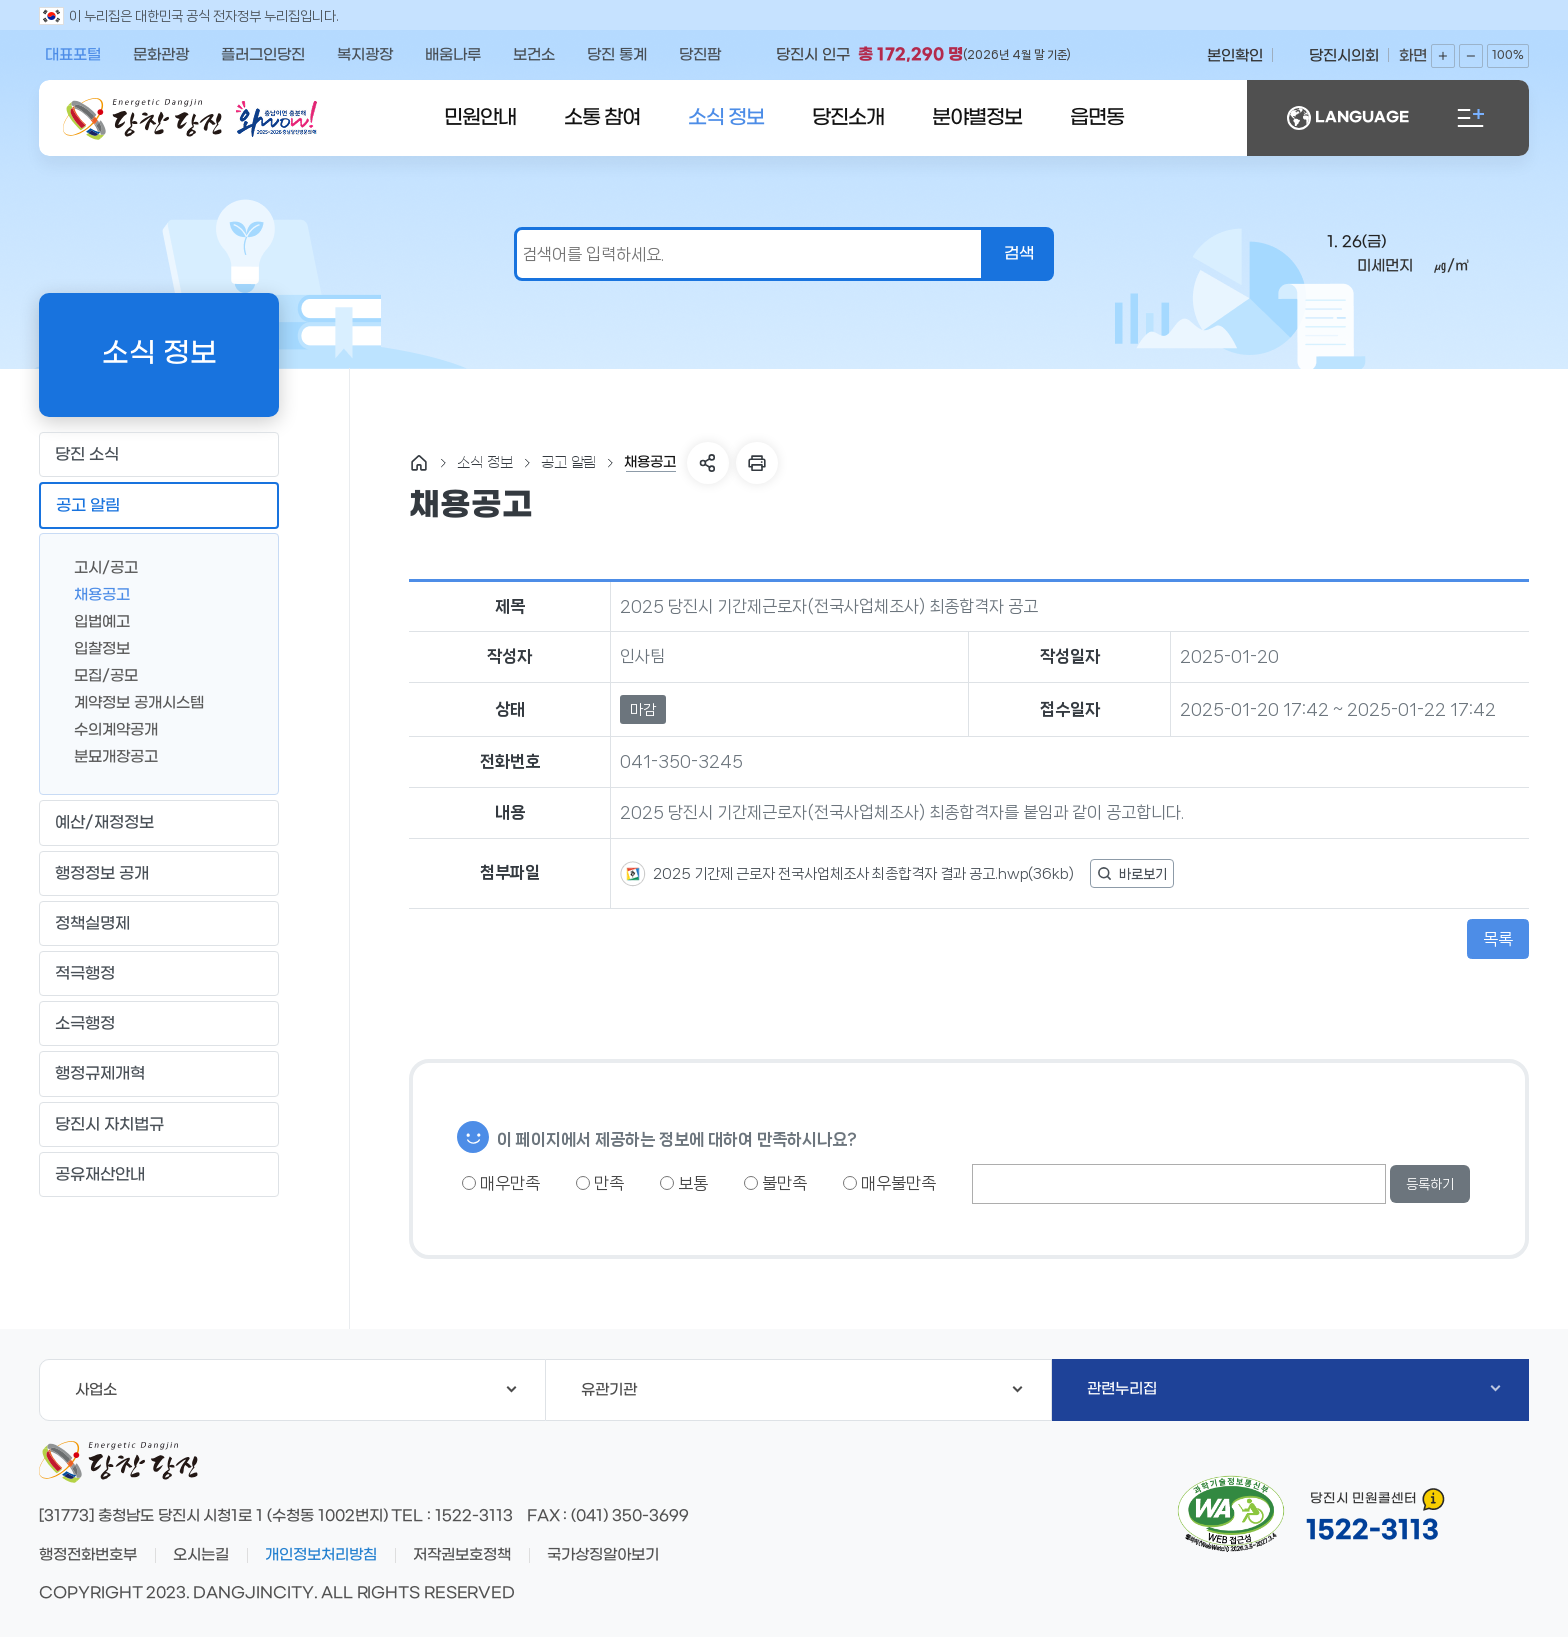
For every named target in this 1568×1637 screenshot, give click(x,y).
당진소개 (848, 118)
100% (1508, 55)
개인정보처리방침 (321, 1555)
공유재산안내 (158, 1174)
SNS (708, 463)
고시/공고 (98, 566)
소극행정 (158, 1024)
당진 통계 (617, 55)
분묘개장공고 (108, 755)
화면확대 (1443, 56)
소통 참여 (602, 118)
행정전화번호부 (88, 1555)
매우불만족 (889, 1183)
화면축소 (1471, 56)
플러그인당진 (263, 55)
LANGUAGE (1348, 118)
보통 (684, 1183)
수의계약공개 (108, 728)
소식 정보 (726, 118)
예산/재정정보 (158, 823)
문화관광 (161, 55)
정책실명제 (158, 923)
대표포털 (73, 55)
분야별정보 (977, 118)
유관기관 (802, 1390)
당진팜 (700, 55)
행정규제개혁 (158, 1074)
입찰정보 (94, 647)
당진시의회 (1344, 56)
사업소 (295, 1390)
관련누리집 (1293, 1389)
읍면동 (1097, 118)
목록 (1498, 939)
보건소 (534, 55)
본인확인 (1235, 56)
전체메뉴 (1471, 118)
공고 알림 (158, 506)
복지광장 (365, 55)
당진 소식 (158, 455)
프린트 (757, 463)
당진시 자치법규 (109, 1124)
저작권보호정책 (462, 1555)
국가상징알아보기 (603, 1555)
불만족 (775, 1183)
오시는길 (201, 1555)
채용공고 (94, 593)
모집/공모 (98, 674)
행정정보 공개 (158, 873)
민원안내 (480, 118)
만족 (600, 1183)
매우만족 (501, 1183)
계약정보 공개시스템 (131, 701)
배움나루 (453, 55)
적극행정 (158, 974)
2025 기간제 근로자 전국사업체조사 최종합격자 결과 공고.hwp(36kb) (862, 874)
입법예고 (94, 620)
